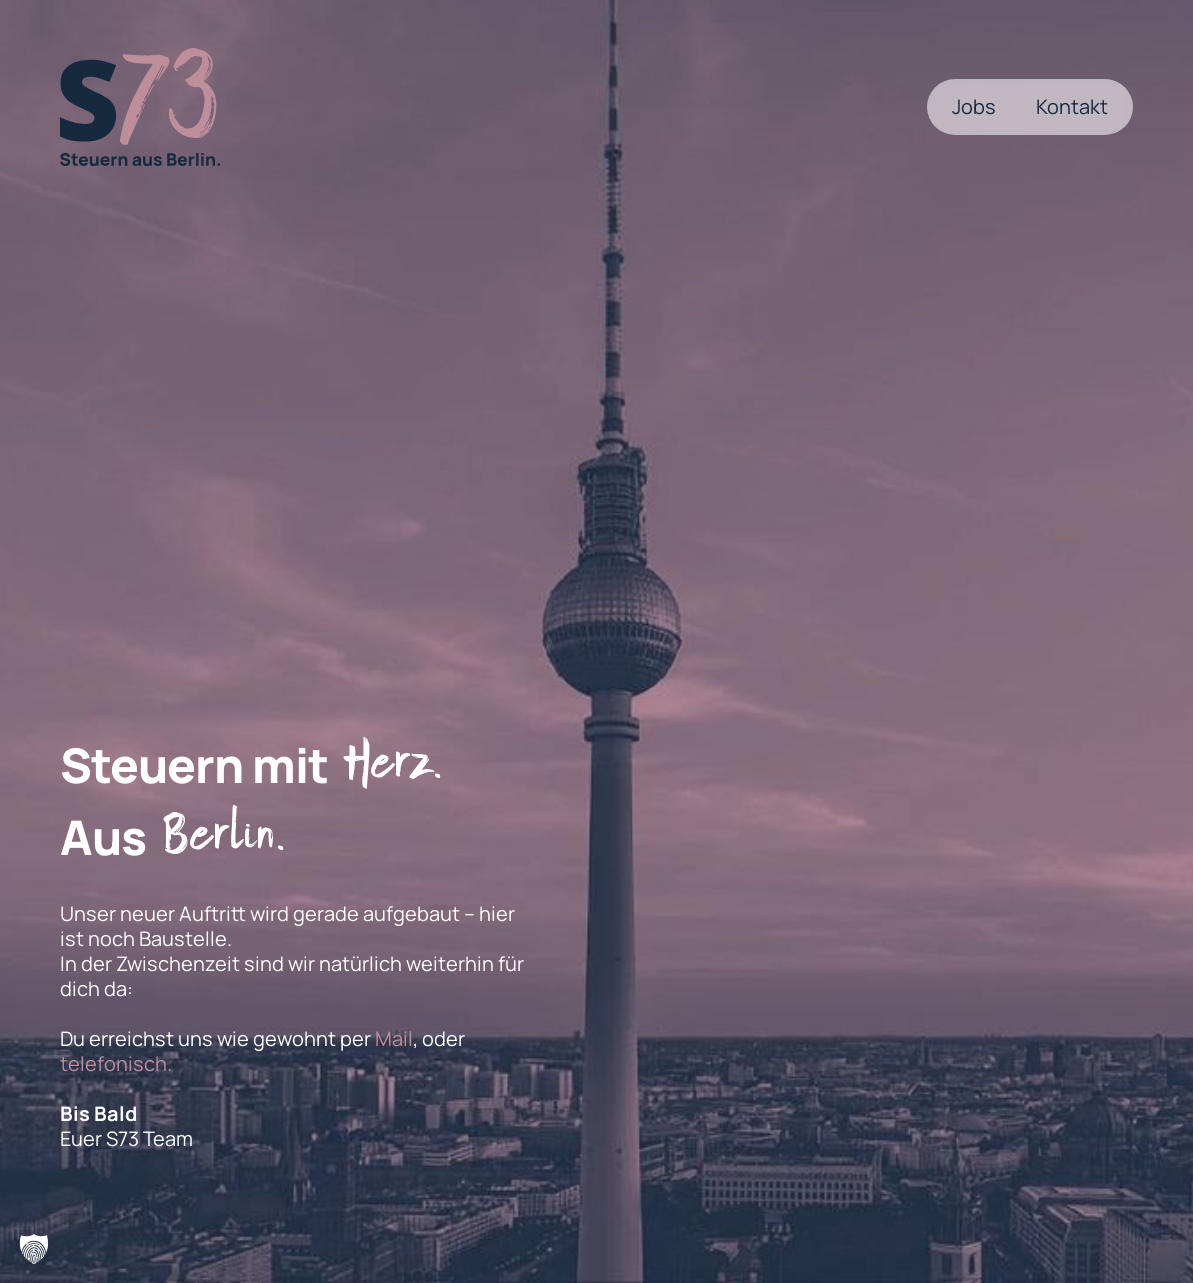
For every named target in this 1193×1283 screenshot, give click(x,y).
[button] (34, 1249)
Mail (394, 1038)
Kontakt (1072, 106)
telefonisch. (116, 1063)
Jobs (974, 106)
